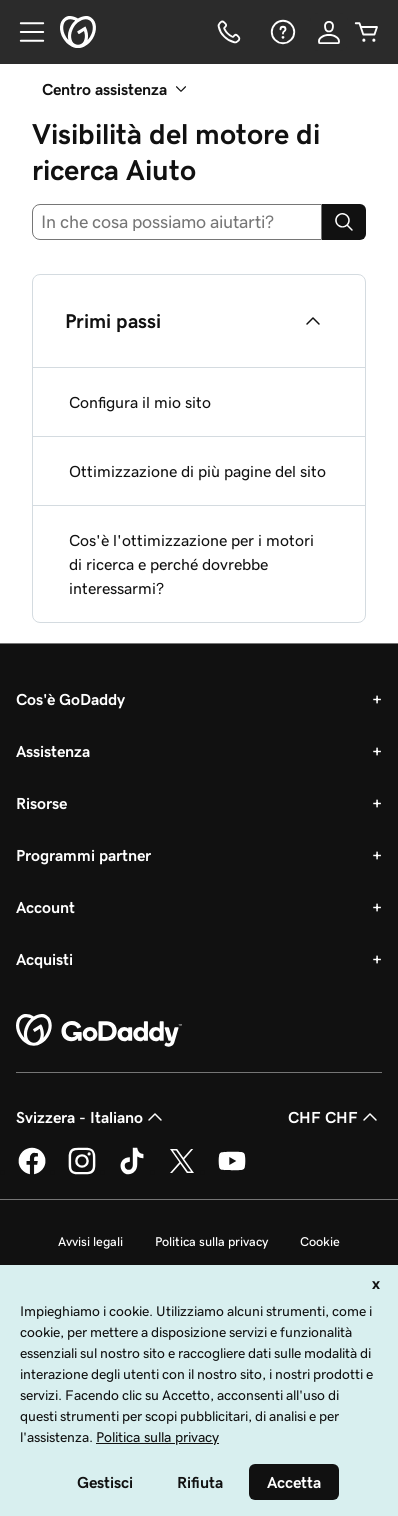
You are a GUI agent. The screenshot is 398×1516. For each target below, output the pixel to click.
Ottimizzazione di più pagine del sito (197, 471)
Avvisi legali (90, 1241)
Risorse (41, 803)
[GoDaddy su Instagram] (82, 1171)
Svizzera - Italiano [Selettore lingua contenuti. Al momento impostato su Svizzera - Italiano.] (91, 1117)
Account (45, 907)
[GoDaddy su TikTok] (132, 1171)
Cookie (320, 1241)
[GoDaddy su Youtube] (232, 1171)
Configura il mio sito (140, 402)
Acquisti (44, 959)
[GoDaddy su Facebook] (32, 1171)
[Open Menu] (24, 32)
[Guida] (281, 32)
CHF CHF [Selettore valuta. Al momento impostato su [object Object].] (335, 1117)
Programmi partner (83, 855)
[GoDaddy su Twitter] (182, 1171)
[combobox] (177, 222)
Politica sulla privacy (211, 1241)
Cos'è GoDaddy (70, 699)
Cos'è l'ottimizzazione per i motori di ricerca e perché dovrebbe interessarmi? (191, 564)
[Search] (344, 222)
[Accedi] (329, 32)
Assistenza (53, 751)
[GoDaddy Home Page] (99, 1031)
